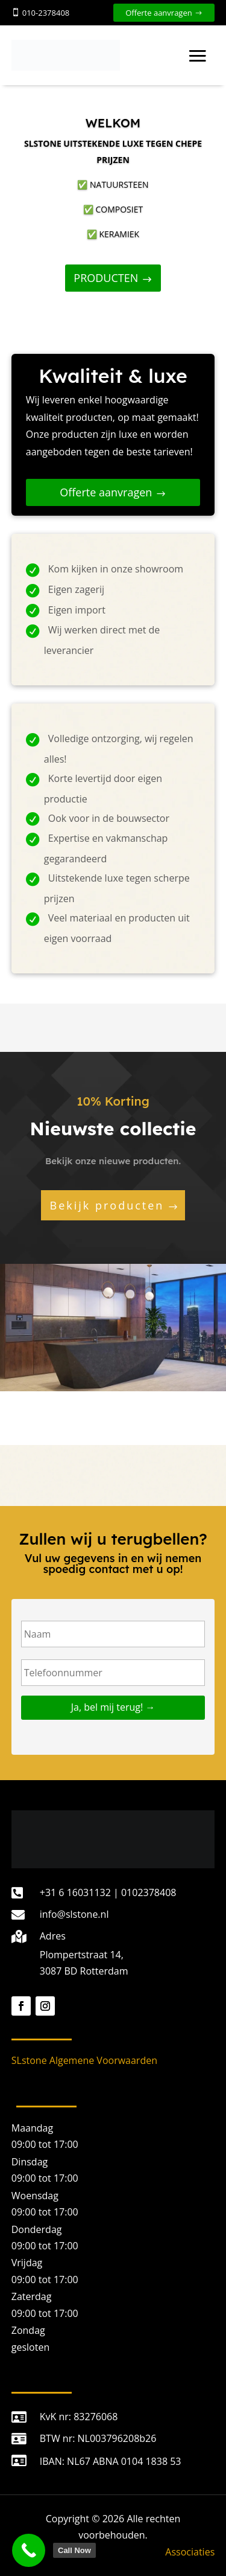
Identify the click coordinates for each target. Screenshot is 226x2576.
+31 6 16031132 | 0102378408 (108, 1892)
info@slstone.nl (74, 1914)
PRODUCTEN (106, 278)
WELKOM (113, 122)
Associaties (190, 2551)
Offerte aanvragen (158, 12)
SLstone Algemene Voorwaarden (84, 2060)
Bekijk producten (107, 1205)
